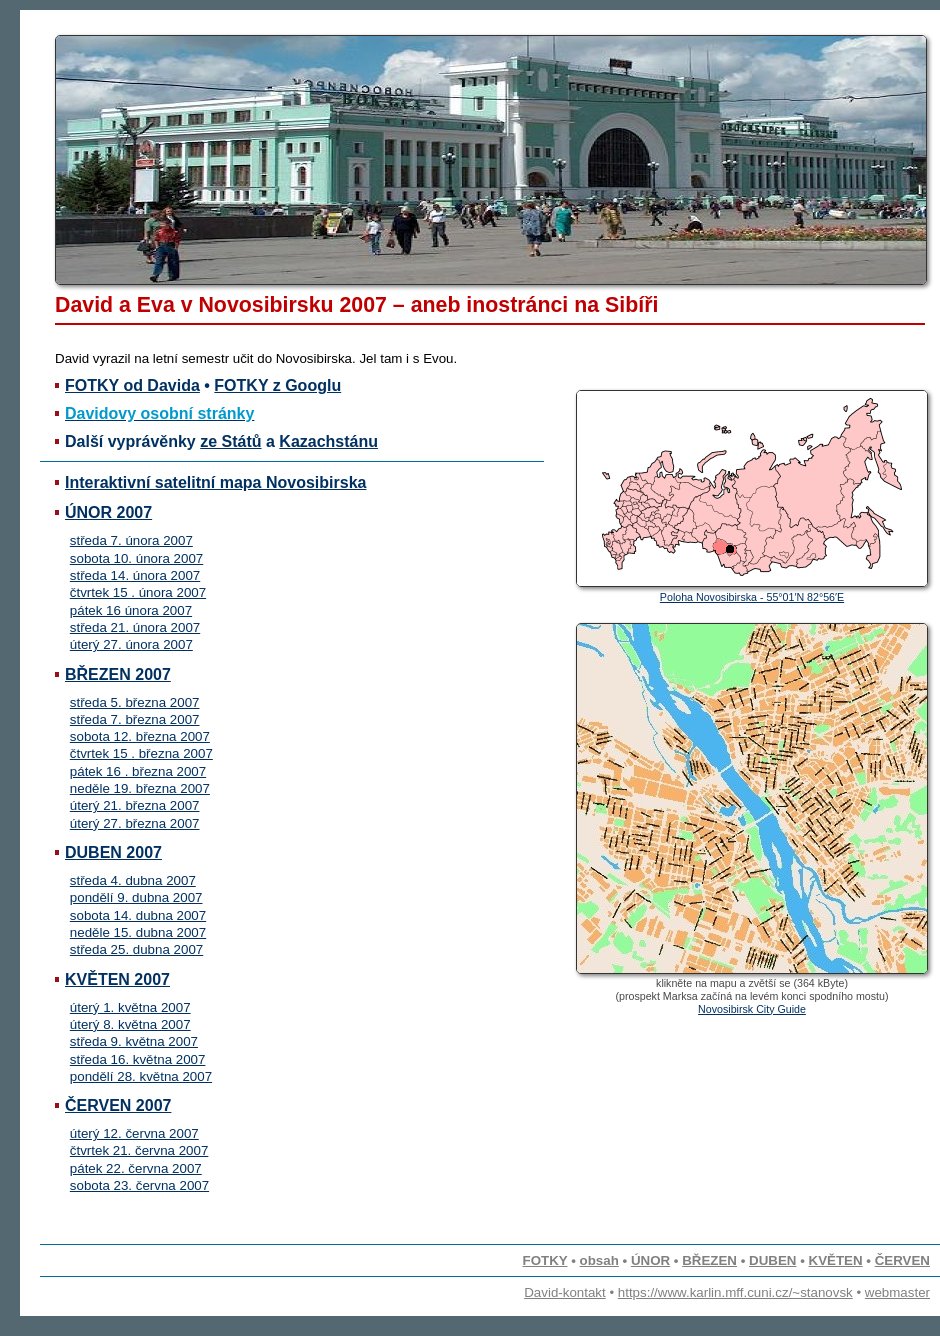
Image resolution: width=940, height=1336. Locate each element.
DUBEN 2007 (113, 852)
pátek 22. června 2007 (136, 1168)
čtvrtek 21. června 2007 (139, 1150)
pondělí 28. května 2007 (141, 1076)
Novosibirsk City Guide (752, 1009)
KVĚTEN (836, 1260)
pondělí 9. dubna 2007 (136, 897)
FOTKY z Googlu (277, 385)
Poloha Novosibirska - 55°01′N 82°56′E (752, 597)
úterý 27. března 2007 (135, 823)
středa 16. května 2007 (138, 1059)
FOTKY (545, 1260)
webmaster (897, 1292)
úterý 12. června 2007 (134, 1133)
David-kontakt (565, 1292)
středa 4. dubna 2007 (133, 880)
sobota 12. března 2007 (140, 736)
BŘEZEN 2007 (118, 674)
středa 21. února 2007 (135, 627)
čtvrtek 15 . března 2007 (141, 753)
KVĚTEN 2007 (117, 979)
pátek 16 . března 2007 (138, 771)
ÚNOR (650, 1260)
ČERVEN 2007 (118, 1105)
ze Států (230, 441)
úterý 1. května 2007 (130, 1007)
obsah (599, 1260)
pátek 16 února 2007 (131, 610)
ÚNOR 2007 (108, 512)
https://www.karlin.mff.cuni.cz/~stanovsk (735, 1292)
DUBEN (772, 1260)
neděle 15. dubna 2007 (138, 932)
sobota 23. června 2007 (139, 1185)
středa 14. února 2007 (135, 575)
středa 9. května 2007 (134, 1041)
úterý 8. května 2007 (130, 1024)
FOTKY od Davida (132, 385)
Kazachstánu (328, 441)
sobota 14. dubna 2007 (138, 915)
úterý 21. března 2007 (135, 805)
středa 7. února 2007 (131, 540)
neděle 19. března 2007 (140, 788)
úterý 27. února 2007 (131, 644)
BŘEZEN (709, 1260)
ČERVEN (902, 1260)
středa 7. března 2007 (135, 719)
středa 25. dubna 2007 (136, 949)
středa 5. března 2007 (135, 702)
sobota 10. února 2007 (136, 558)
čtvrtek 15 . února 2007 (138, 592)
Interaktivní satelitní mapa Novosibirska (215, 482)
